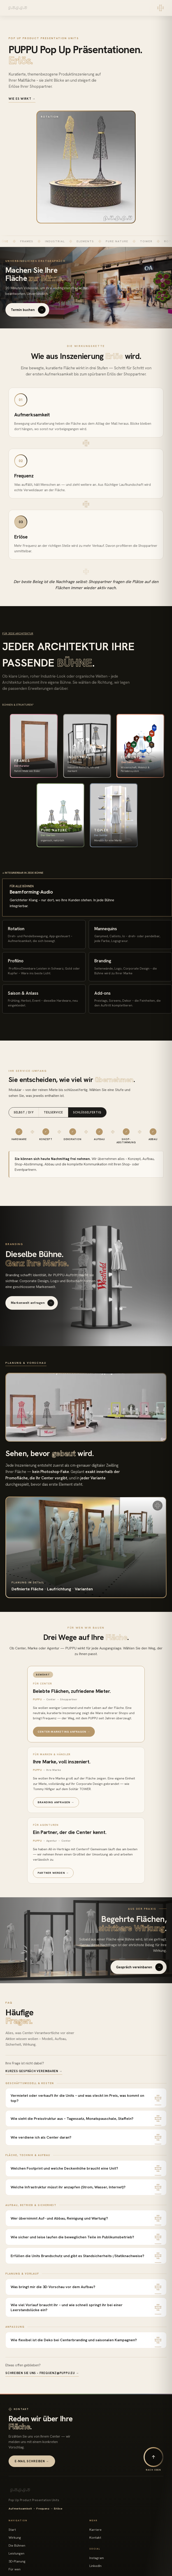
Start (12, 2529)
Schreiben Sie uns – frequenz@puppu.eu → (42, 2373)
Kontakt (95, 2537)
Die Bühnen (17, 2545)
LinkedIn (95, 2566)
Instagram (96, 2558)
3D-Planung (17, 2561)
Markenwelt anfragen (32, 1303)
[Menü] (160, 8)
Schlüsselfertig (87, 1112)
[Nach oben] (153, 2457)
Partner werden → (53, 1873)
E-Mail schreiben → (32, 2461)
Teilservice (53, 1112)
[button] (86, 1547)
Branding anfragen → (56, 1802)
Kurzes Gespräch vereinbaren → (33, 2071)
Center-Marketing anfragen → (64, 1732)
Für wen (15, 2569)
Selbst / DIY (23, 1112)
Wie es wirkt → (22, 99)
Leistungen (16, 2553)
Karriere (95, 2529)
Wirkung (15, 2537)
